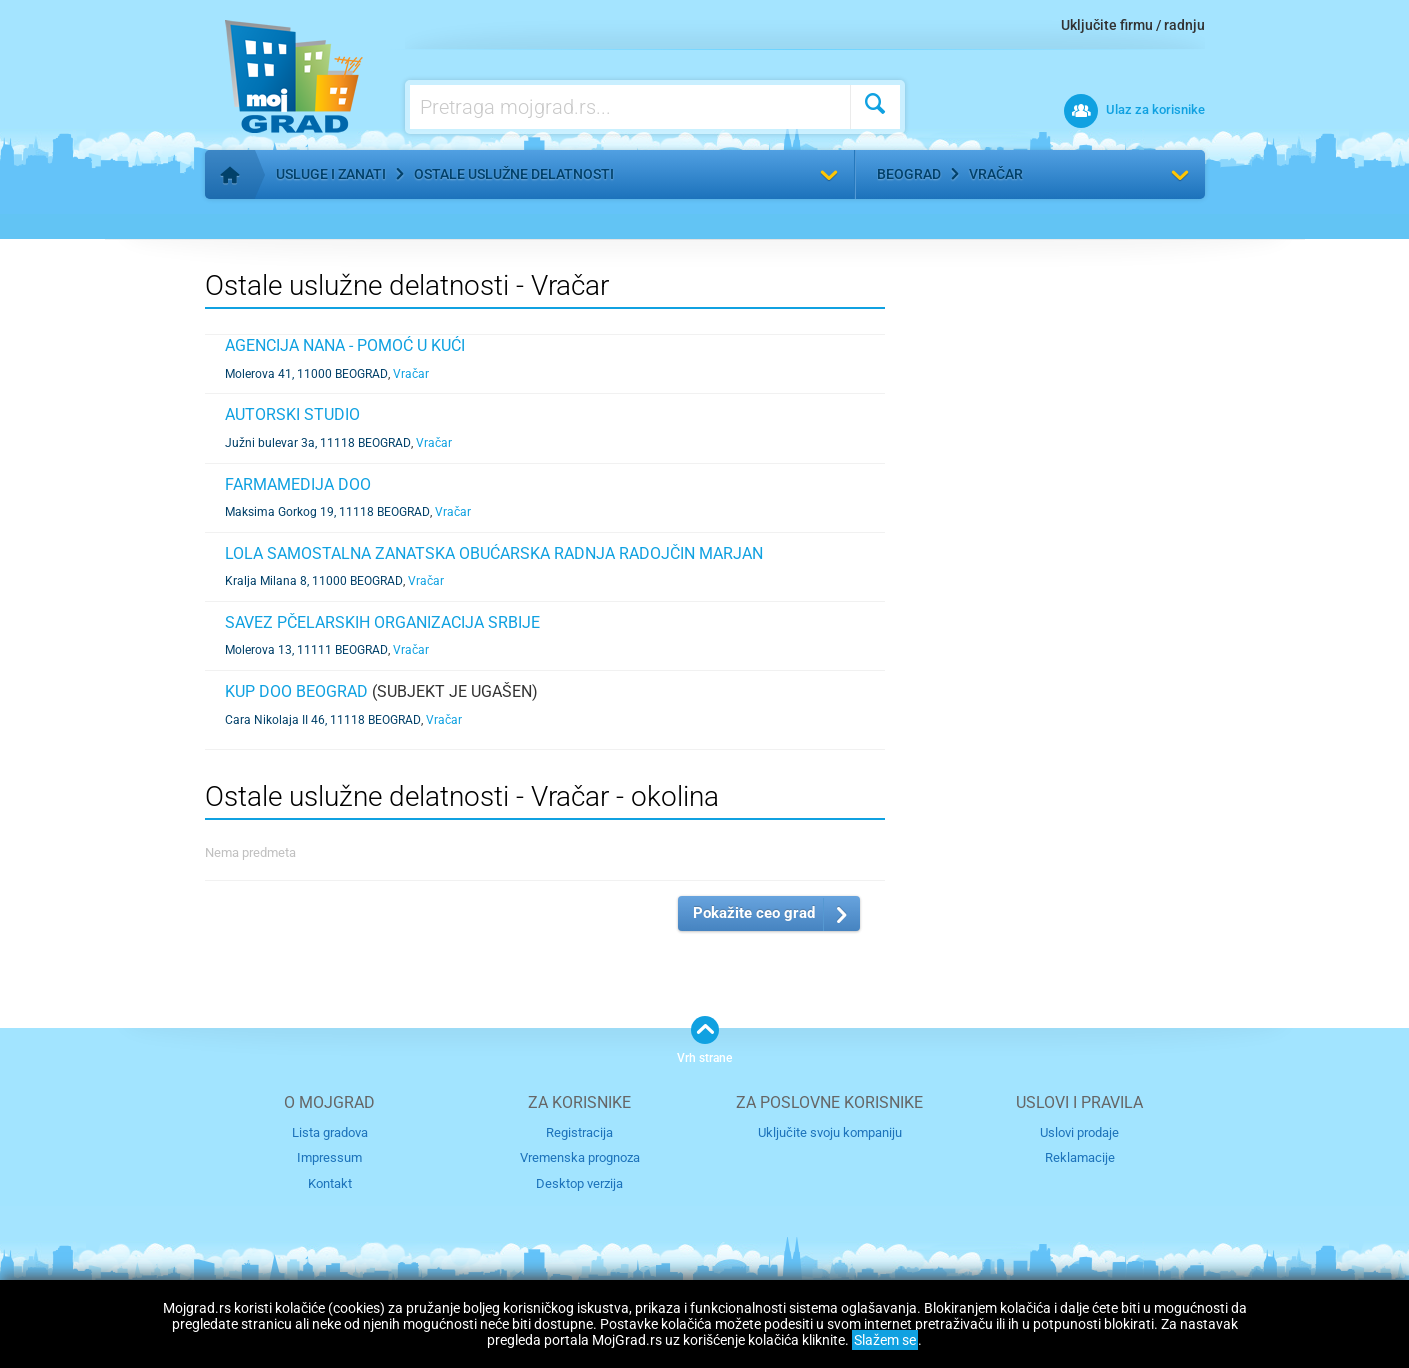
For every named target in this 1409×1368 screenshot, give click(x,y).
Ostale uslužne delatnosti (514, 174)
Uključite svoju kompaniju (830, 1132)
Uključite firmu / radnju (1133, 25)
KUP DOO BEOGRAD (296, 691)
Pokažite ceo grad (754, 913)
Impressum (329, 1157)
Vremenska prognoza (580, 1157)
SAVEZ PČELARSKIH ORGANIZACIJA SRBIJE (382, 622)
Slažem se (885, 1340)
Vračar (996, 174)
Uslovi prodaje (1079, 1132)
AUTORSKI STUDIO (292, 414)
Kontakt (330, 1183)
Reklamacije (1080, 1157)
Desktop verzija (579, 1183)
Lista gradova (330, 1132)
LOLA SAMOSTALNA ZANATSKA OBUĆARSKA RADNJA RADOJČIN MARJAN (494, 553)
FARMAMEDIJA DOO (298, 484)
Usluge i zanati (331, 174)
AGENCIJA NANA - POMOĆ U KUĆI (345, 345)
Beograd (909, 174)
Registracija (579, 1132)
